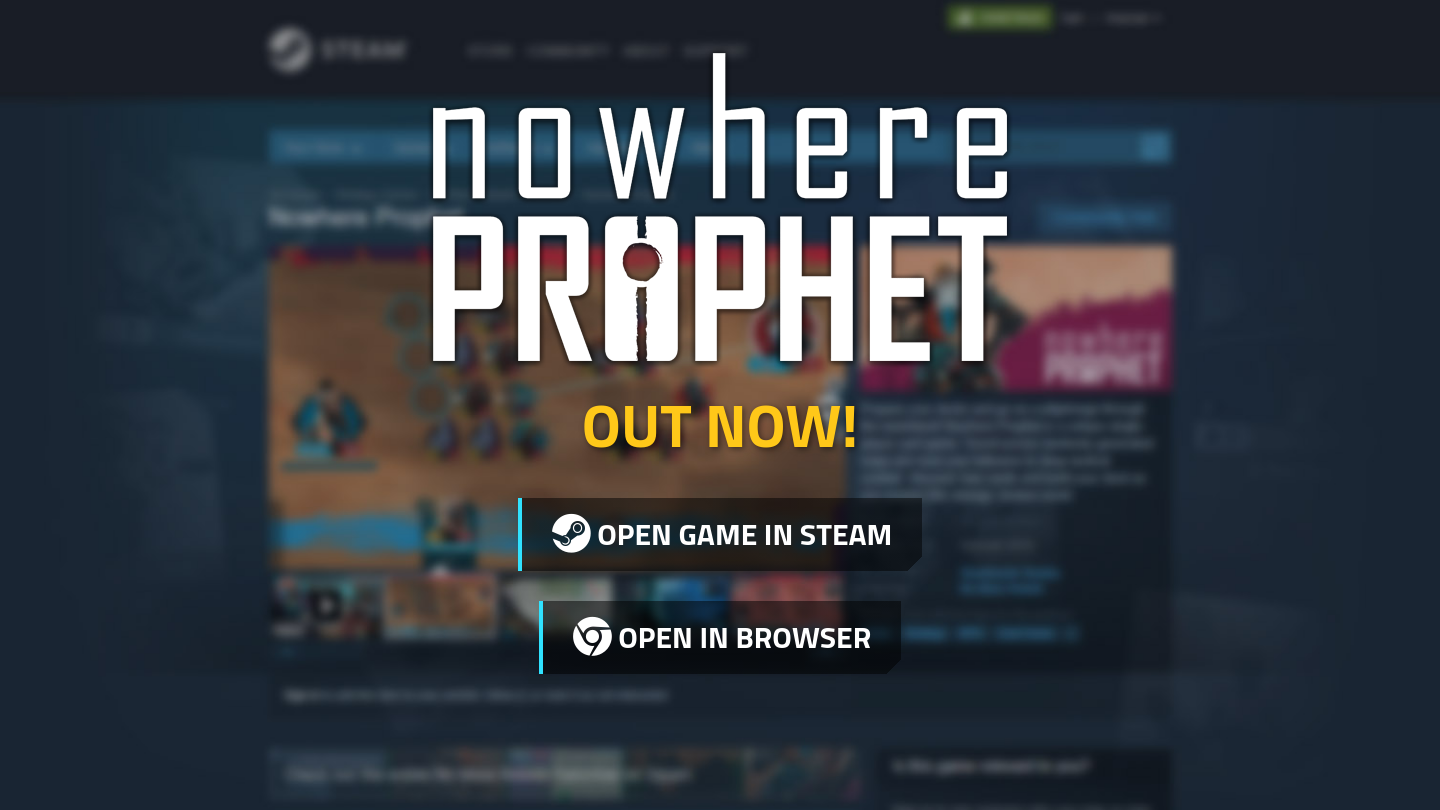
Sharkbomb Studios (371, 764)
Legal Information (1107, 759)
